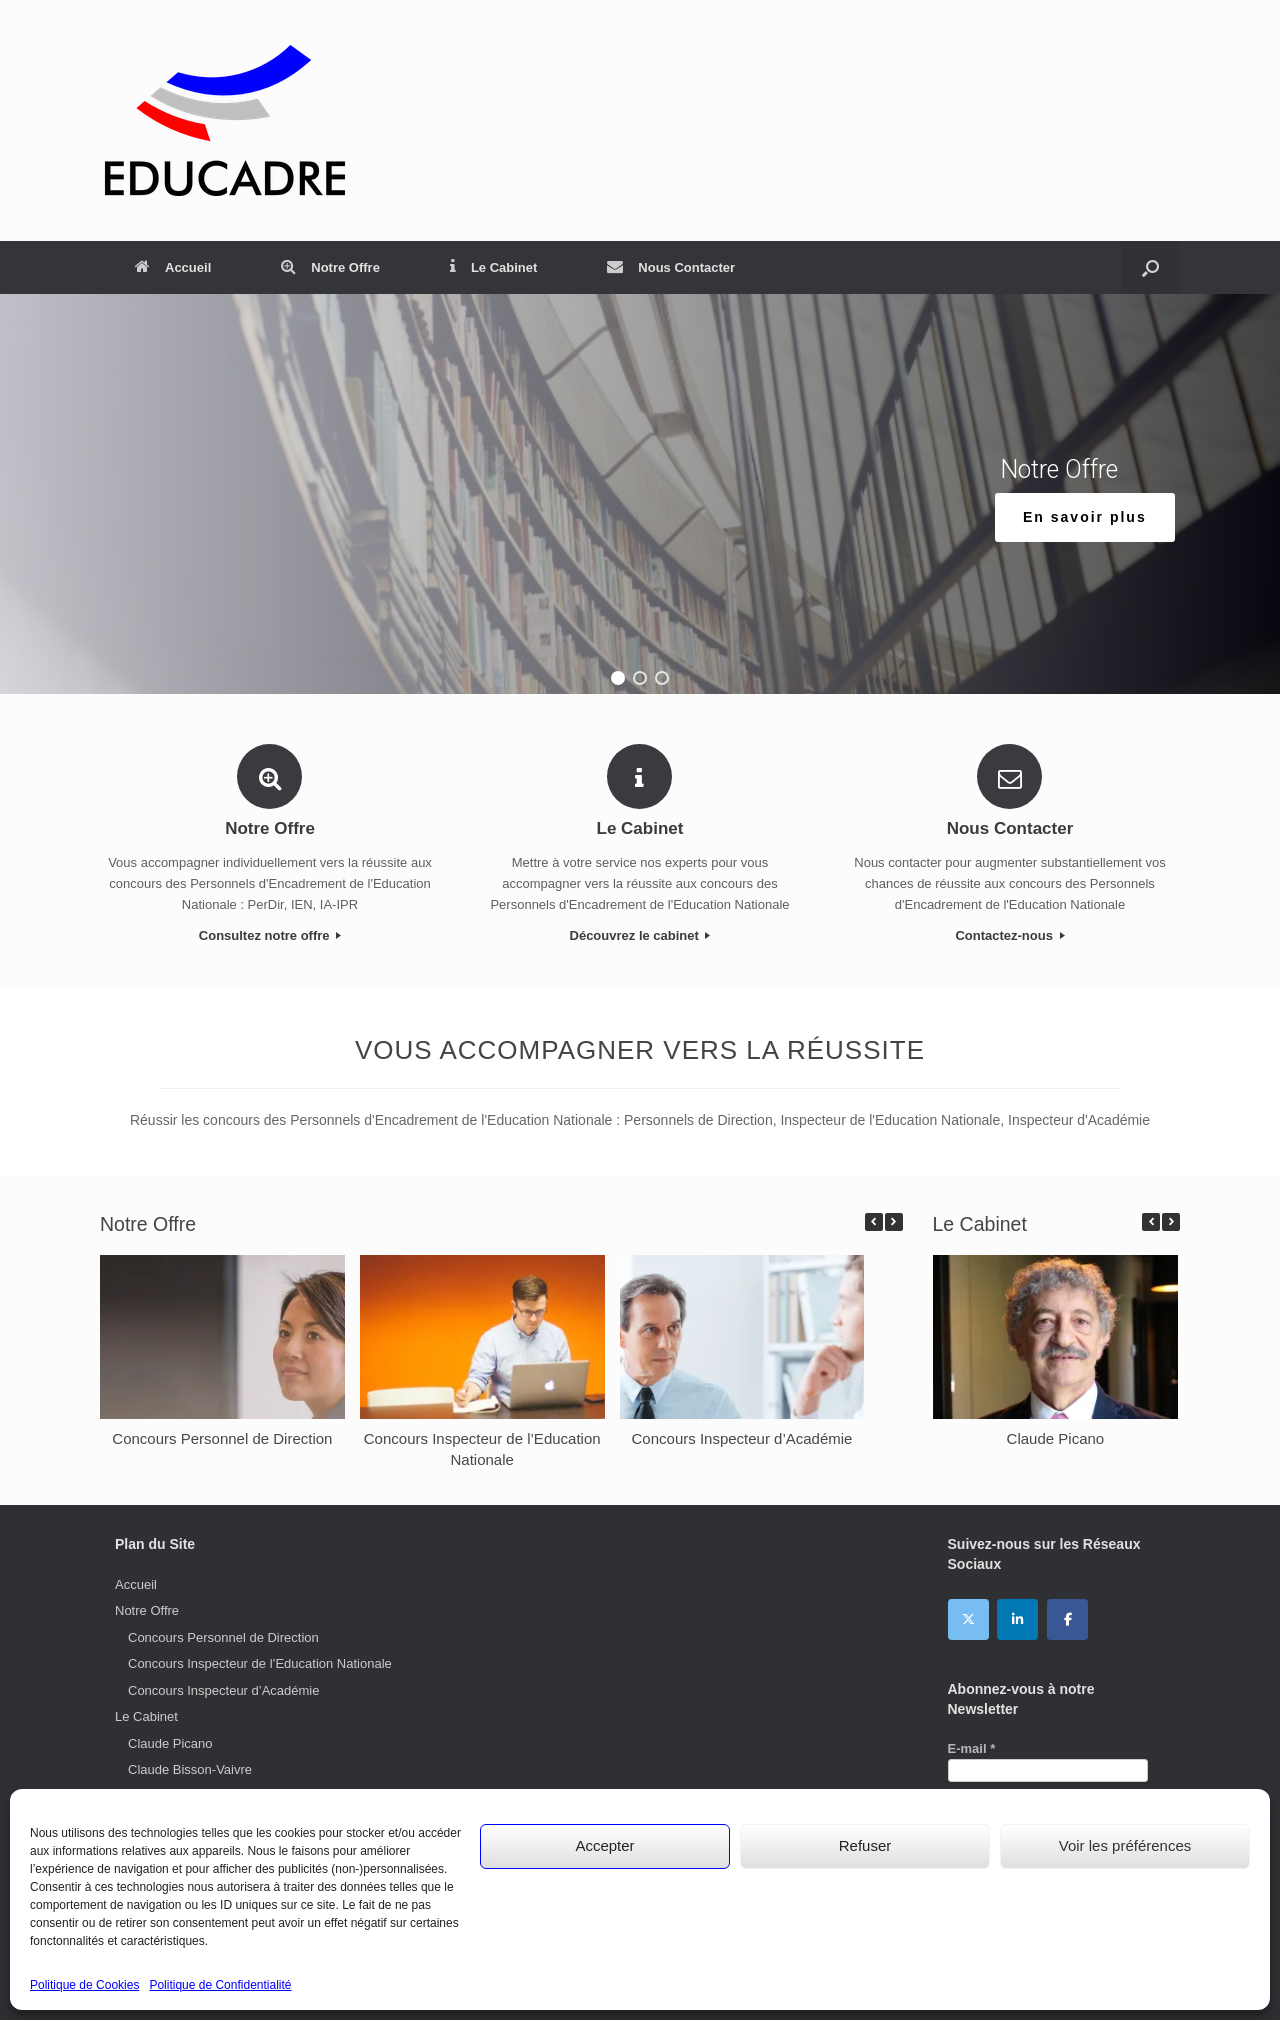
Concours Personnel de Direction (222, 1437)
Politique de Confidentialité (721, 1980)
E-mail (972, 1748)
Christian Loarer (174, 1796)
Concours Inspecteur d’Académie (742, 1437)
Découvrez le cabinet (640, 935)
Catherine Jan (168, 1849)
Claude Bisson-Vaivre (190, 1769)
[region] (640, 494)
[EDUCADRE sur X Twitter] (968, 1619)
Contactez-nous (1009, 935)
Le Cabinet (493, 267)
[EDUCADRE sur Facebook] (1067, 1619)
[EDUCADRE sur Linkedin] (1017, 1619)
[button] (618, 678)
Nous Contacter (671, 267)
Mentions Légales (599, 1980)
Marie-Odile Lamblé (184, 1902)
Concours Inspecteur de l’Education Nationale (260, 1663)
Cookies (820, 1980)
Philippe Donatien (179, 1875)
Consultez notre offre (270, 935)
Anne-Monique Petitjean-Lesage (221, 1822)
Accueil (173, 267)
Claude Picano (1055, 1437)
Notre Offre (330, 267)
